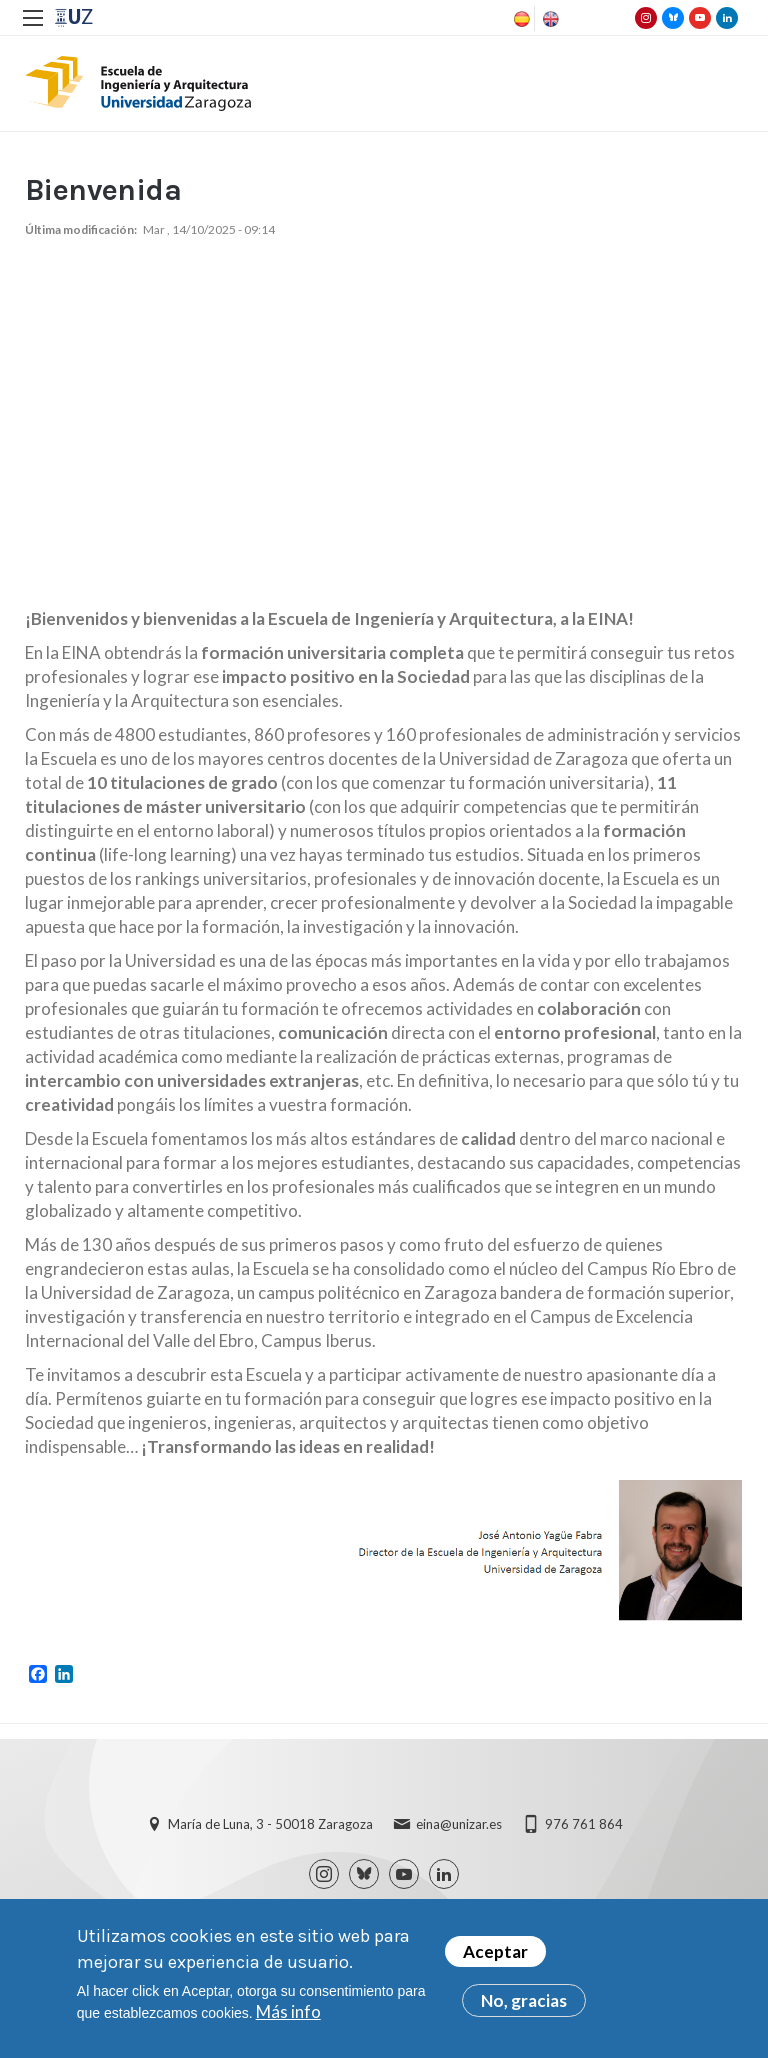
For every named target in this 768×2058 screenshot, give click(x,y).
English (549, 19)
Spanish (520, 19)
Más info (288, 2011)
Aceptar (495, 1951)
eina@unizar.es (459, 1824)
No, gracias (524, 2000)
